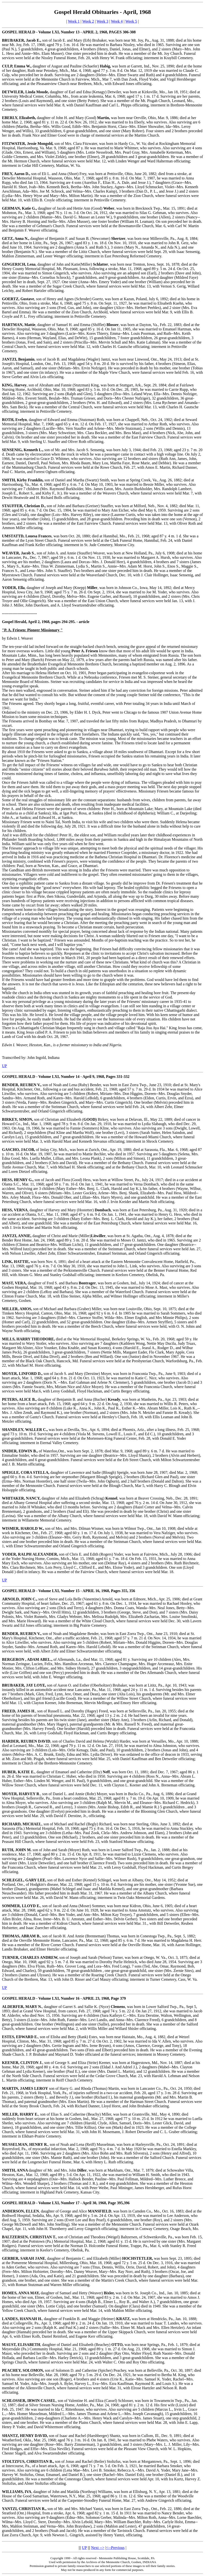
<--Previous (115, 2548)
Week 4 (117, 21)
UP (4, 1066)
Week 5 (131, 21)
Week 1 (74, 21)
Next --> (97, 2548)
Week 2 (88, 21)
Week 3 (102, 21)
